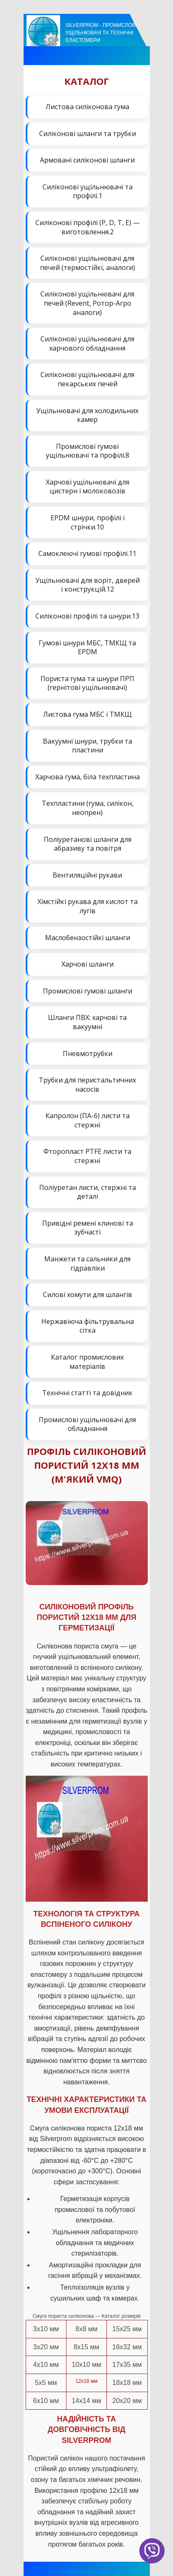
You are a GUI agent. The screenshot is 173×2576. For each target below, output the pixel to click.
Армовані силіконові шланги (87, 160)
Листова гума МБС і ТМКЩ (87, 714)
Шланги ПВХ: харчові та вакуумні (87, 1022)
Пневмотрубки (87, 1053)
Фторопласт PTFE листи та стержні (87, 1156)
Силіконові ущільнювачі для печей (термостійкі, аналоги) (87, 263)
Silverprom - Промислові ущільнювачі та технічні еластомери (101, 32)
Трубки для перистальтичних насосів (87, 1084)
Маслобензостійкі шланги (87, 937)
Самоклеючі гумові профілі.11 (87, 553)
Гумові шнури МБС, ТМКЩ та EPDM (87, 647)
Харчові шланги (87, 964)
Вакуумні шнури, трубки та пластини (87, 745)
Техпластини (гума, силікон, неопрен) (87, 808)
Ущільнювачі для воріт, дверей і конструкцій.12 (87, 585)
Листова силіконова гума (87, 106)
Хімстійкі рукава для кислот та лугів (87, 906)
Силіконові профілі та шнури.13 (87, 616)
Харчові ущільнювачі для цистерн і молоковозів (87, 486)
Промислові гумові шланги (87, 991)
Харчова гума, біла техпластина (87, 776)
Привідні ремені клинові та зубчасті (87, 1228)
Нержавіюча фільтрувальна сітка (87, 1326)
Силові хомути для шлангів (87, 1294)
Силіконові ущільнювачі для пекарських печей (87, 379)
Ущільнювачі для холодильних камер (87, 415)
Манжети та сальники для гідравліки (87, 1263)
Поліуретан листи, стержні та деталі (87, 1192)
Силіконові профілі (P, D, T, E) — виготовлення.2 (87, 227)
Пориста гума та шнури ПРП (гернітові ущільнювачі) (87, 683)
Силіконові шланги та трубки (87, 133)
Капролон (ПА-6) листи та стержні (87, 1120)
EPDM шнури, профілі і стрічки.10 (88, 522)
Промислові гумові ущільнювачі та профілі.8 (87, 451)
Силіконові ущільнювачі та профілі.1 (88, 191)
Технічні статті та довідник (87, 1392)
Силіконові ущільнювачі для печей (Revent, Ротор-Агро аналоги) (87, 303)
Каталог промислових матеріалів (87, 1361)
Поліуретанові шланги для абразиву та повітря (87, 844)
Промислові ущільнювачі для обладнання (87, 1424)
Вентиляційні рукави (87, 875)
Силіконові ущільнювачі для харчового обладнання (87, 343)
